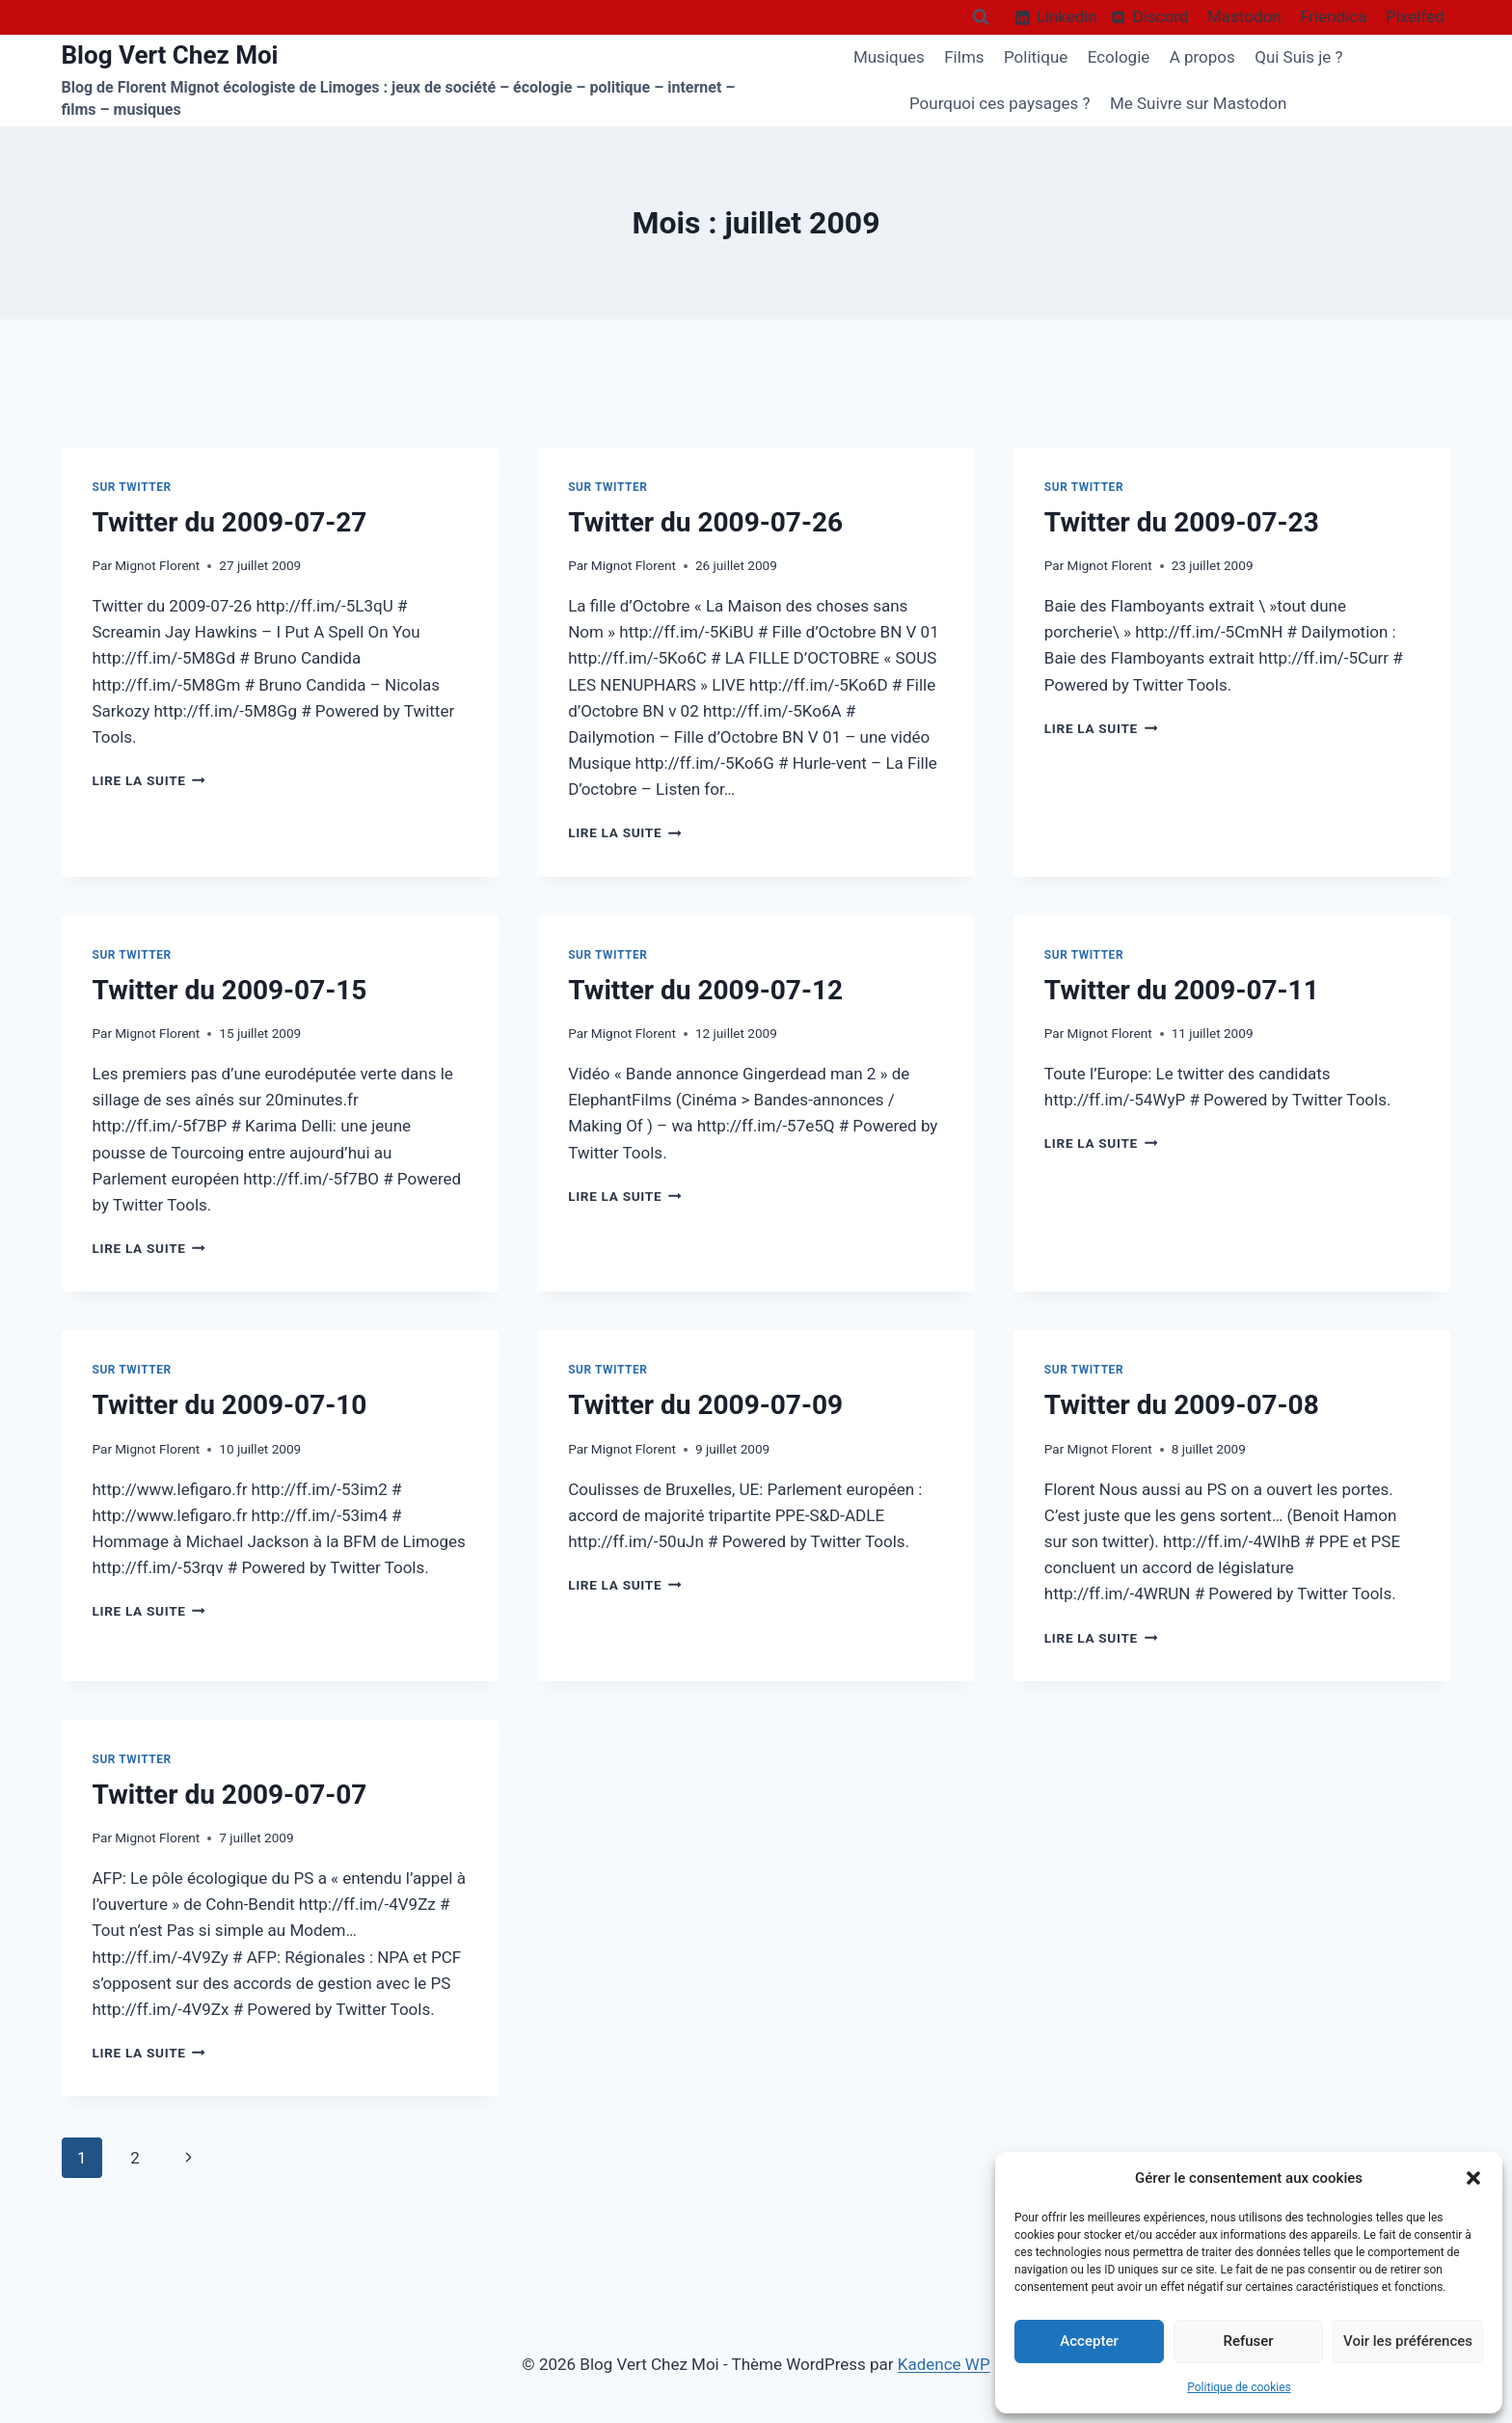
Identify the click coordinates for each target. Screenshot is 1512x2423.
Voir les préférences (1407, 2341)
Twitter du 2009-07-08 (1181, 1405)
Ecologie (1119, 57)
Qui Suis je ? (1298, 57)
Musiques (889, 57)
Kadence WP (944, 2364)
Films (964, 57)
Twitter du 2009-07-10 (230, 1405)
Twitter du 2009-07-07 (230, 1794)
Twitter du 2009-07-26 (705, 522)
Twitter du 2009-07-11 (1181, 990)
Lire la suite (149, 780)
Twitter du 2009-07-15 (230, 990)
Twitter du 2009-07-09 (705, 1405)
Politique (1035, 57)
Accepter (1089, 2341)
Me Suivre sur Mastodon (1198, 103)
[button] (1473, 2178)
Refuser (1248, 2341)
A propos (1202, 57)
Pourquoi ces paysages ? (1000, 103)
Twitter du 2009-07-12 (705, 990)
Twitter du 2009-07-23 (1181, 522)
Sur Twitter (132, 487)
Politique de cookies (1238, 2387)
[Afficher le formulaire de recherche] (980, 17)
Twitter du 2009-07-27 (230, 522)
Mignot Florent (157, 565)
